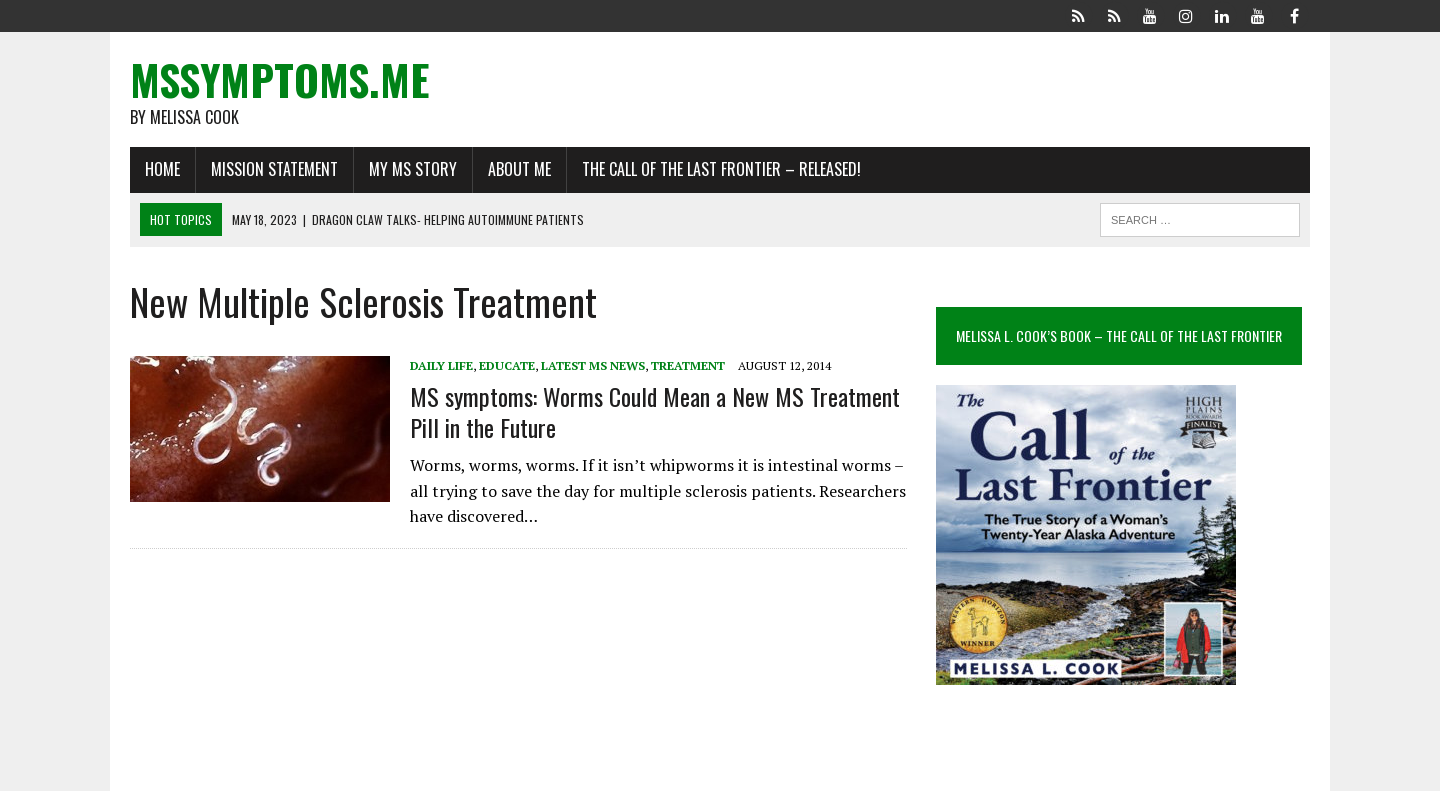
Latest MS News (593, 365)
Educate (507, 365)
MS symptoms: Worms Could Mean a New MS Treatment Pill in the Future (655, 411)
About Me (519, 169)
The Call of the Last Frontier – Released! (721, 169)
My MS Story (413, 169)
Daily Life (441, 365)
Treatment (688, 365)
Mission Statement (274, 169)
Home (162, 169)
